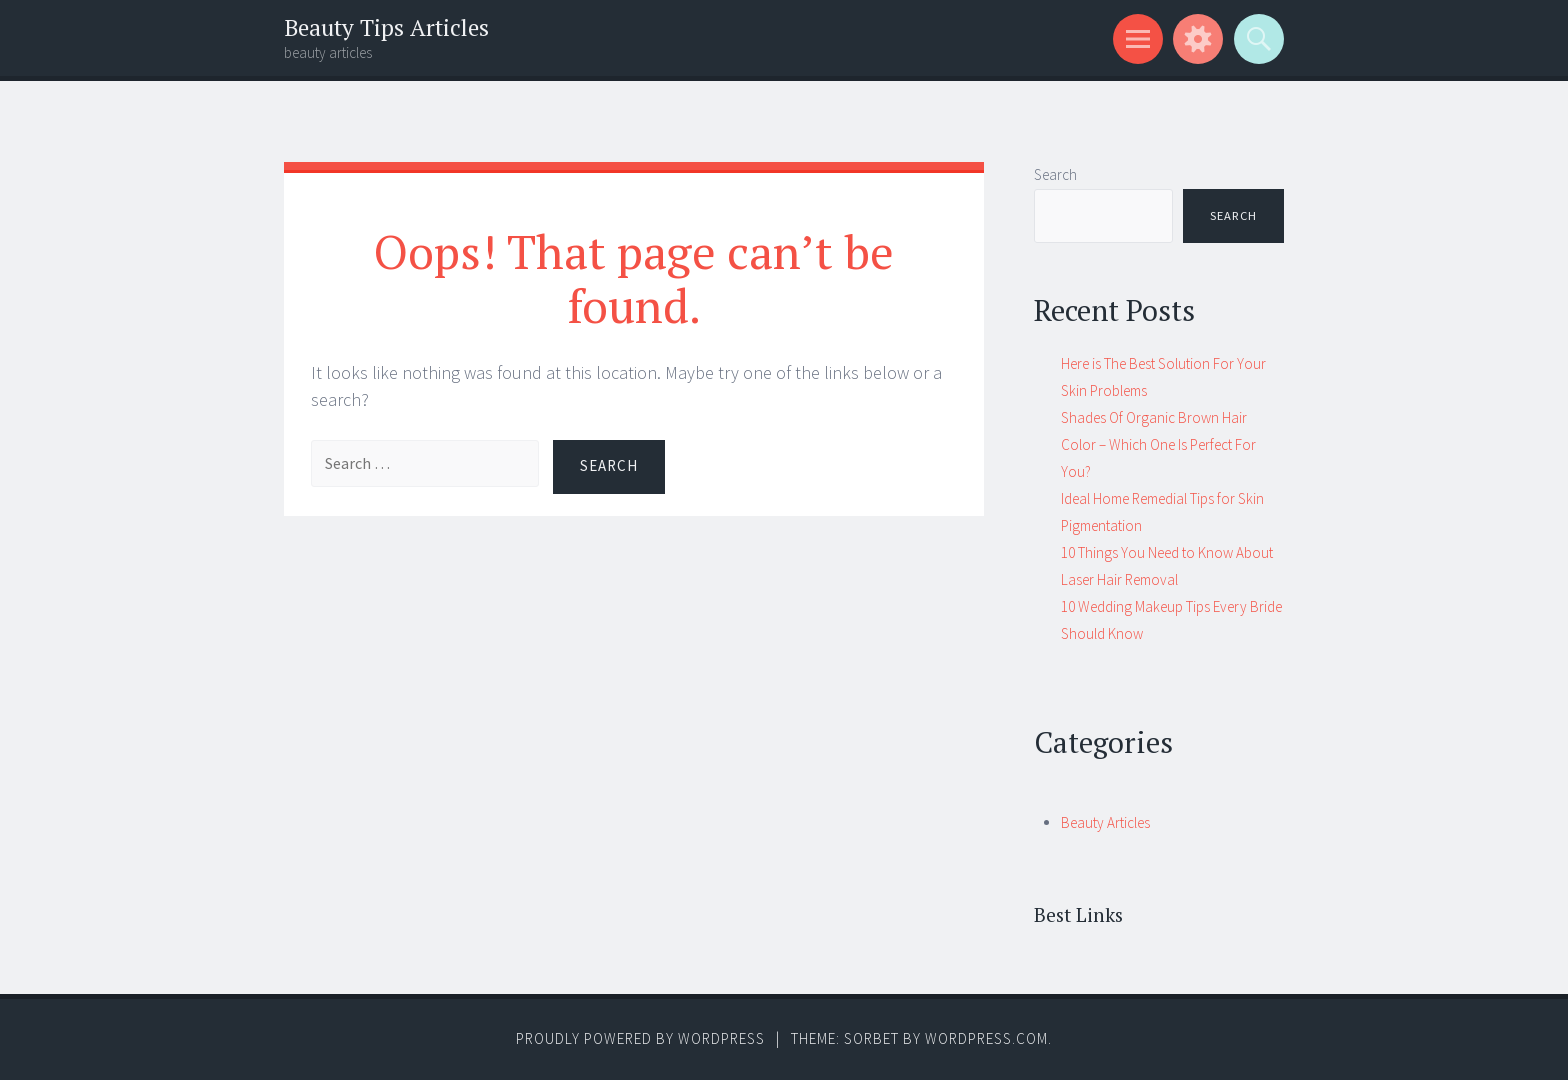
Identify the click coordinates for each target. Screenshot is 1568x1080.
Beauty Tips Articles (386, 27)
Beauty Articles (1105, 822)
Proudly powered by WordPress (640, 1038)
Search (1055, 174)
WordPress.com (986, 1038)
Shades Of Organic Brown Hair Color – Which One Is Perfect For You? (1158, 444)
